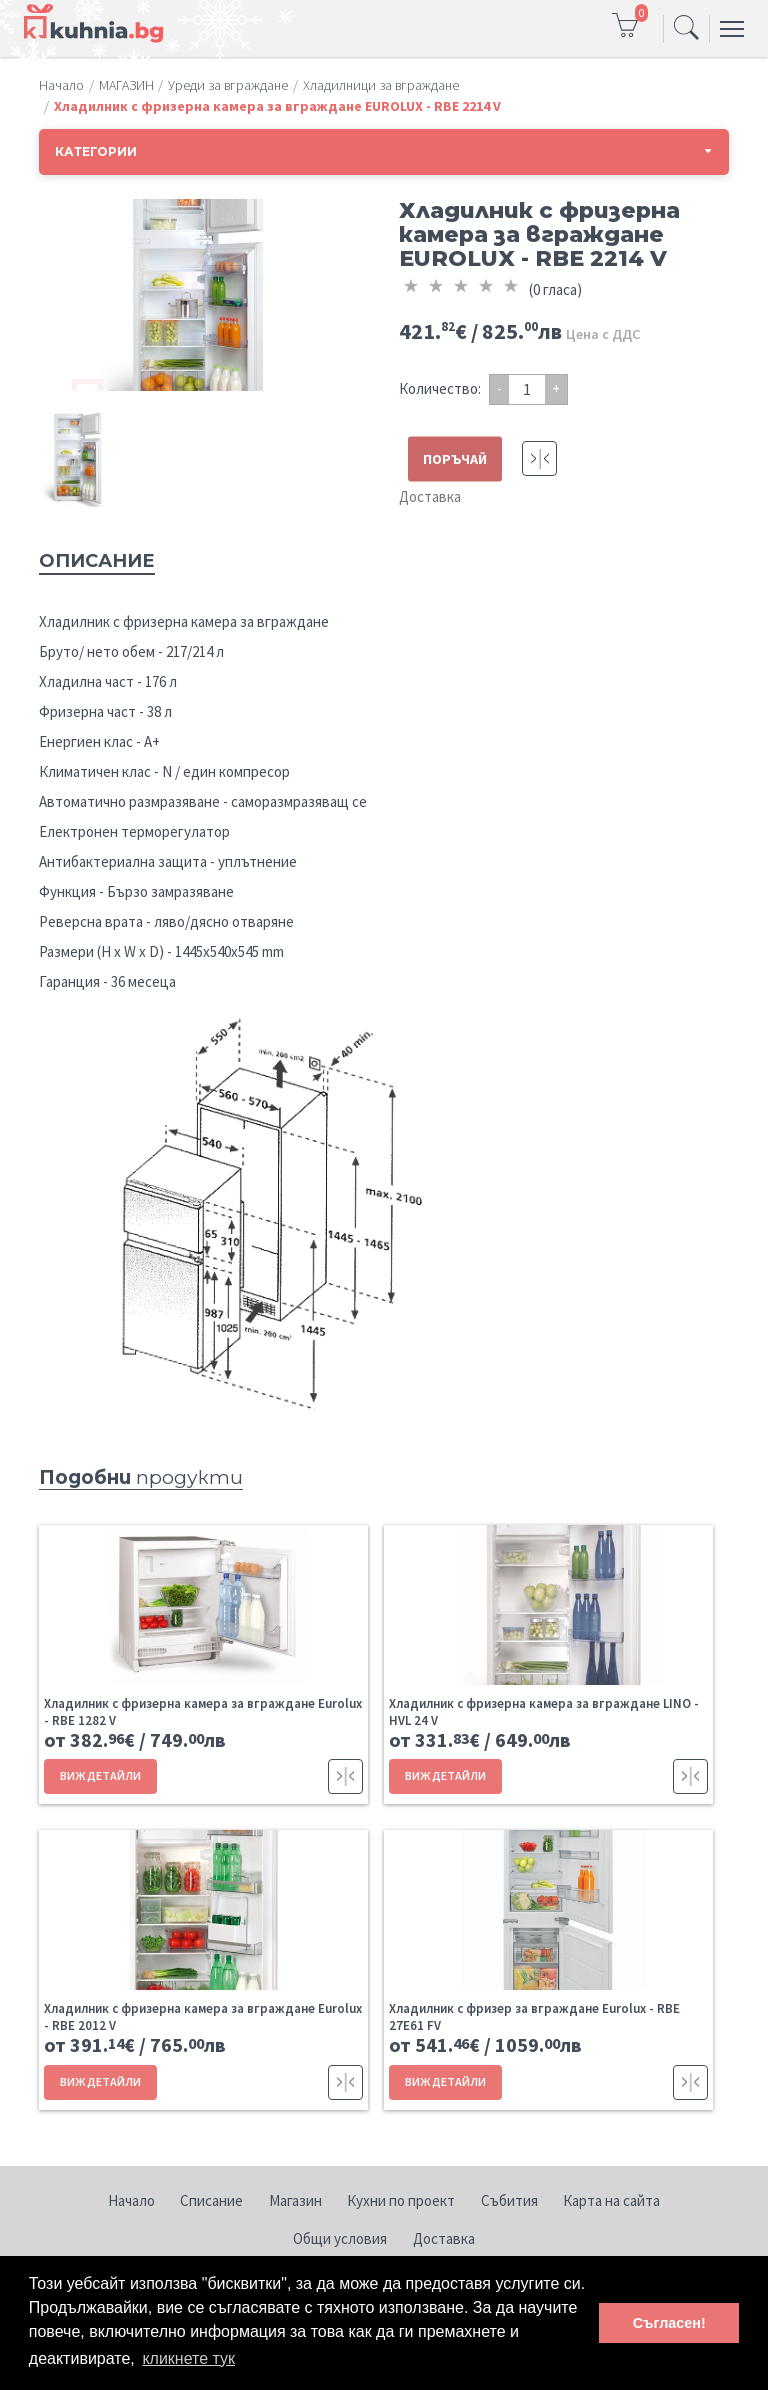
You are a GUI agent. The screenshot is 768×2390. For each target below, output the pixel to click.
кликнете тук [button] (188, 2358)
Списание (211, 2200)
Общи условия (340, 2238)
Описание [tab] (97, 561)
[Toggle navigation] (686, 29)
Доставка (430, 496)
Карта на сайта (611, 2200)
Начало (131, 2200)
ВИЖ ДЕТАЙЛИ (100, 1775)
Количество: (440, 388)
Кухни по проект (401, 2200)
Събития (509, 2200)
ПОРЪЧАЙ (455, 459)
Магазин (295, 2200)
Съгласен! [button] (669, 2323)
